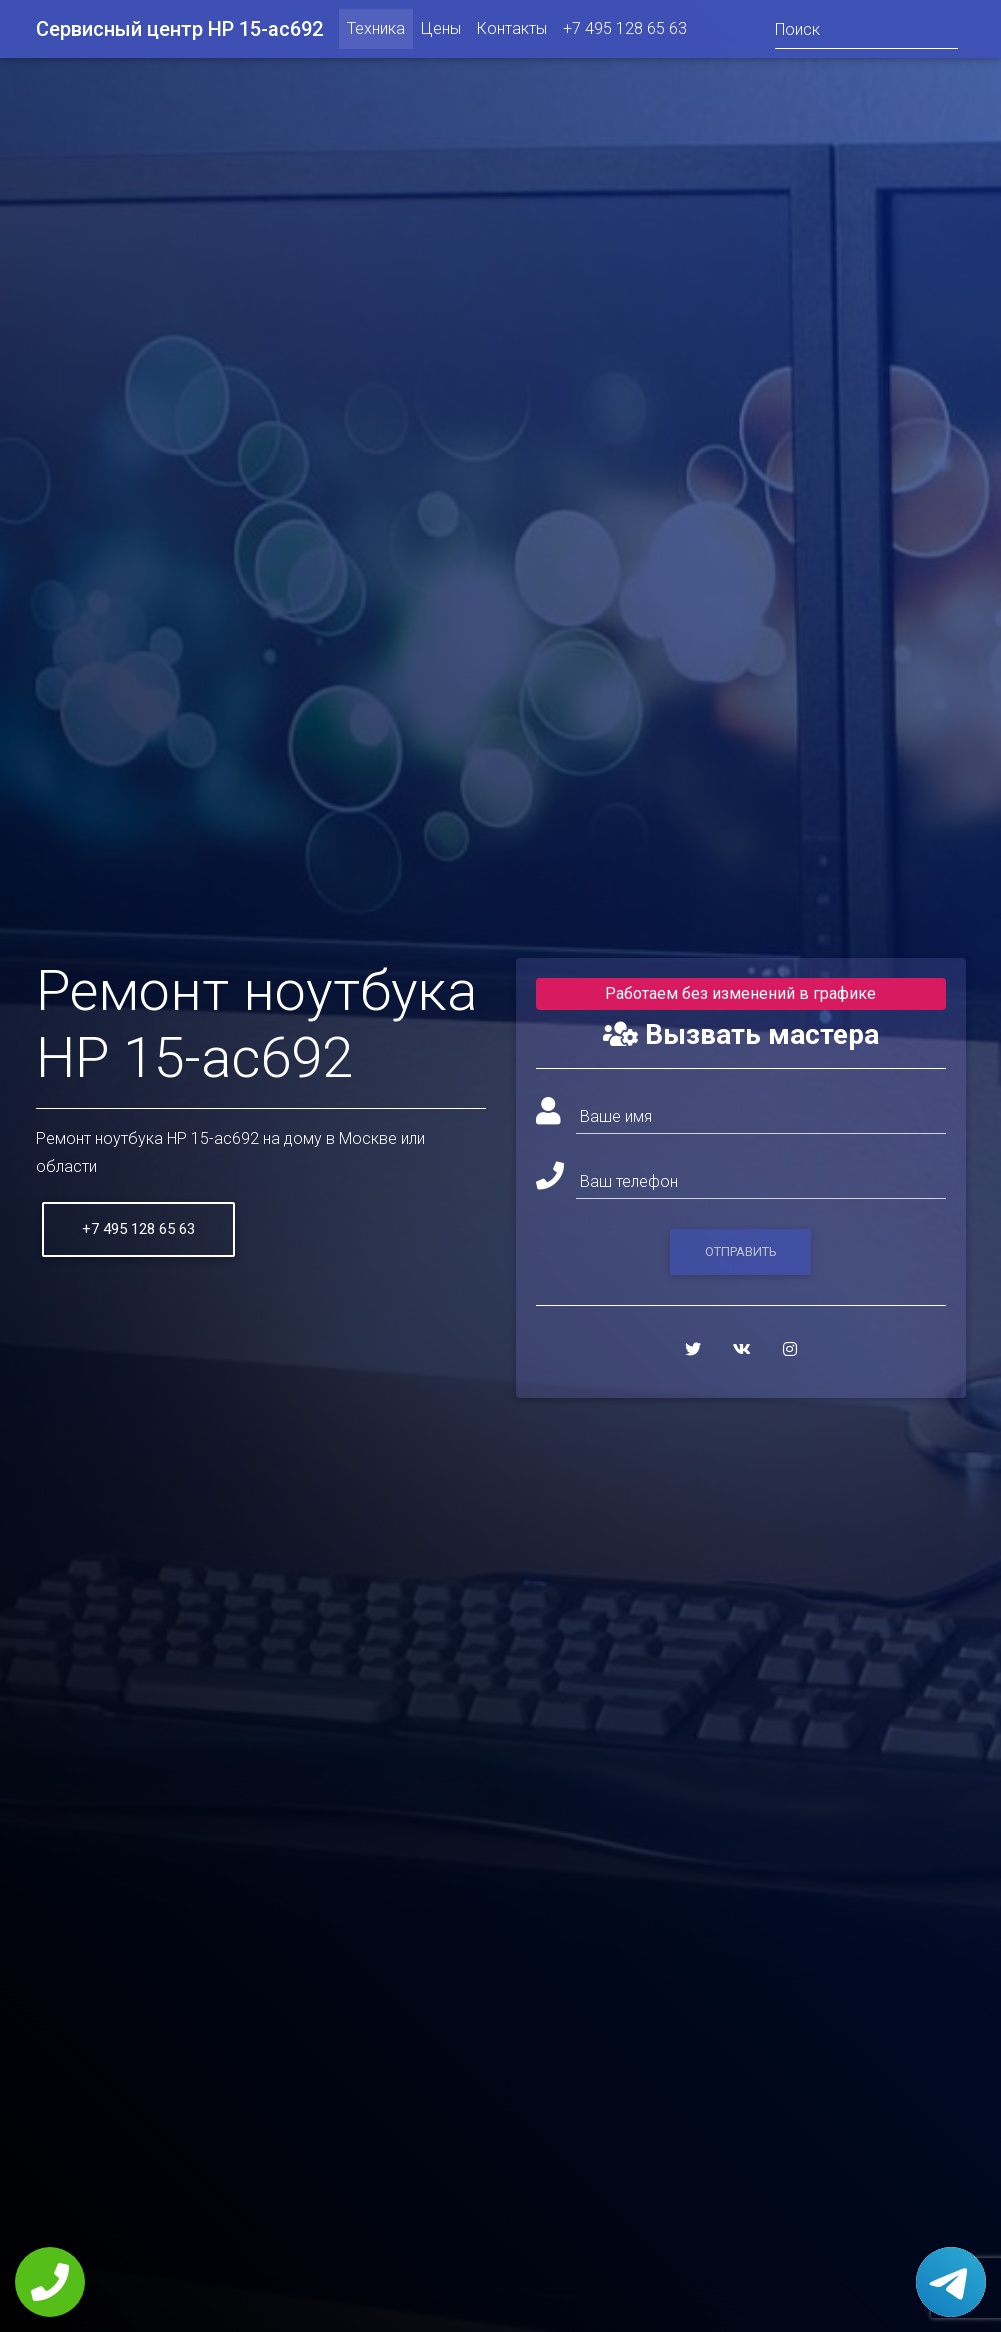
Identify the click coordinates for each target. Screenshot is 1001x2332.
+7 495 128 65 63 (625, 32)
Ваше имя (616, 1116)
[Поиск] (866, 32)
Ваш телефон (629, 1181)
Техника (376, 32)
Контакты (512, 32)
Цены (441, 32)
